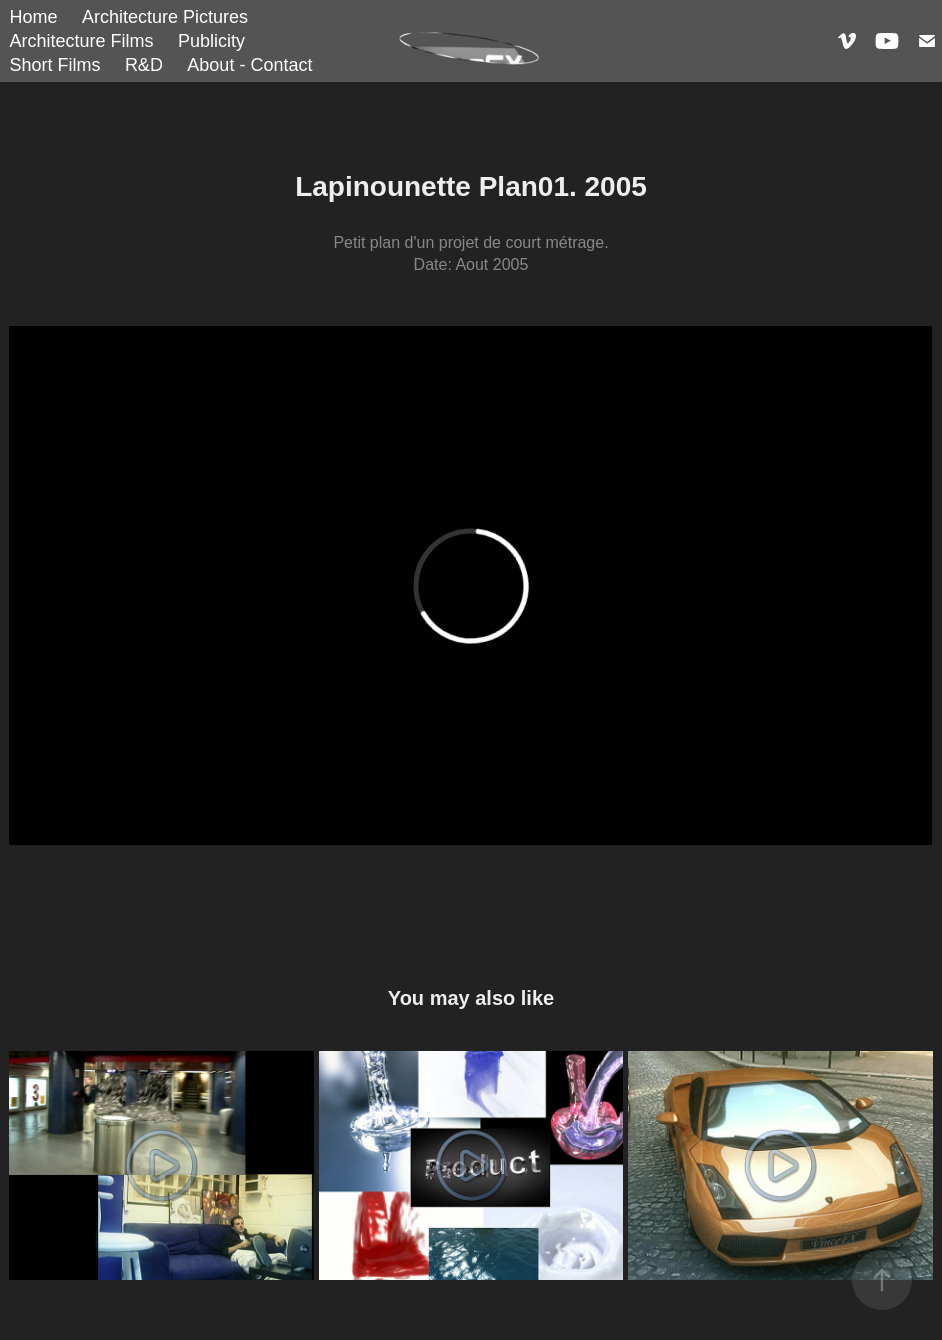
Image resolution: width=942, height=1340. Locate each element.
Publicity (211, 41)
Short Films (54, 65)
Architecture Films (81, 41)
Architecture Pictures (165, 17)
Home (33, 17)
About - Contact (249, 65)
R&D (144, 65)
